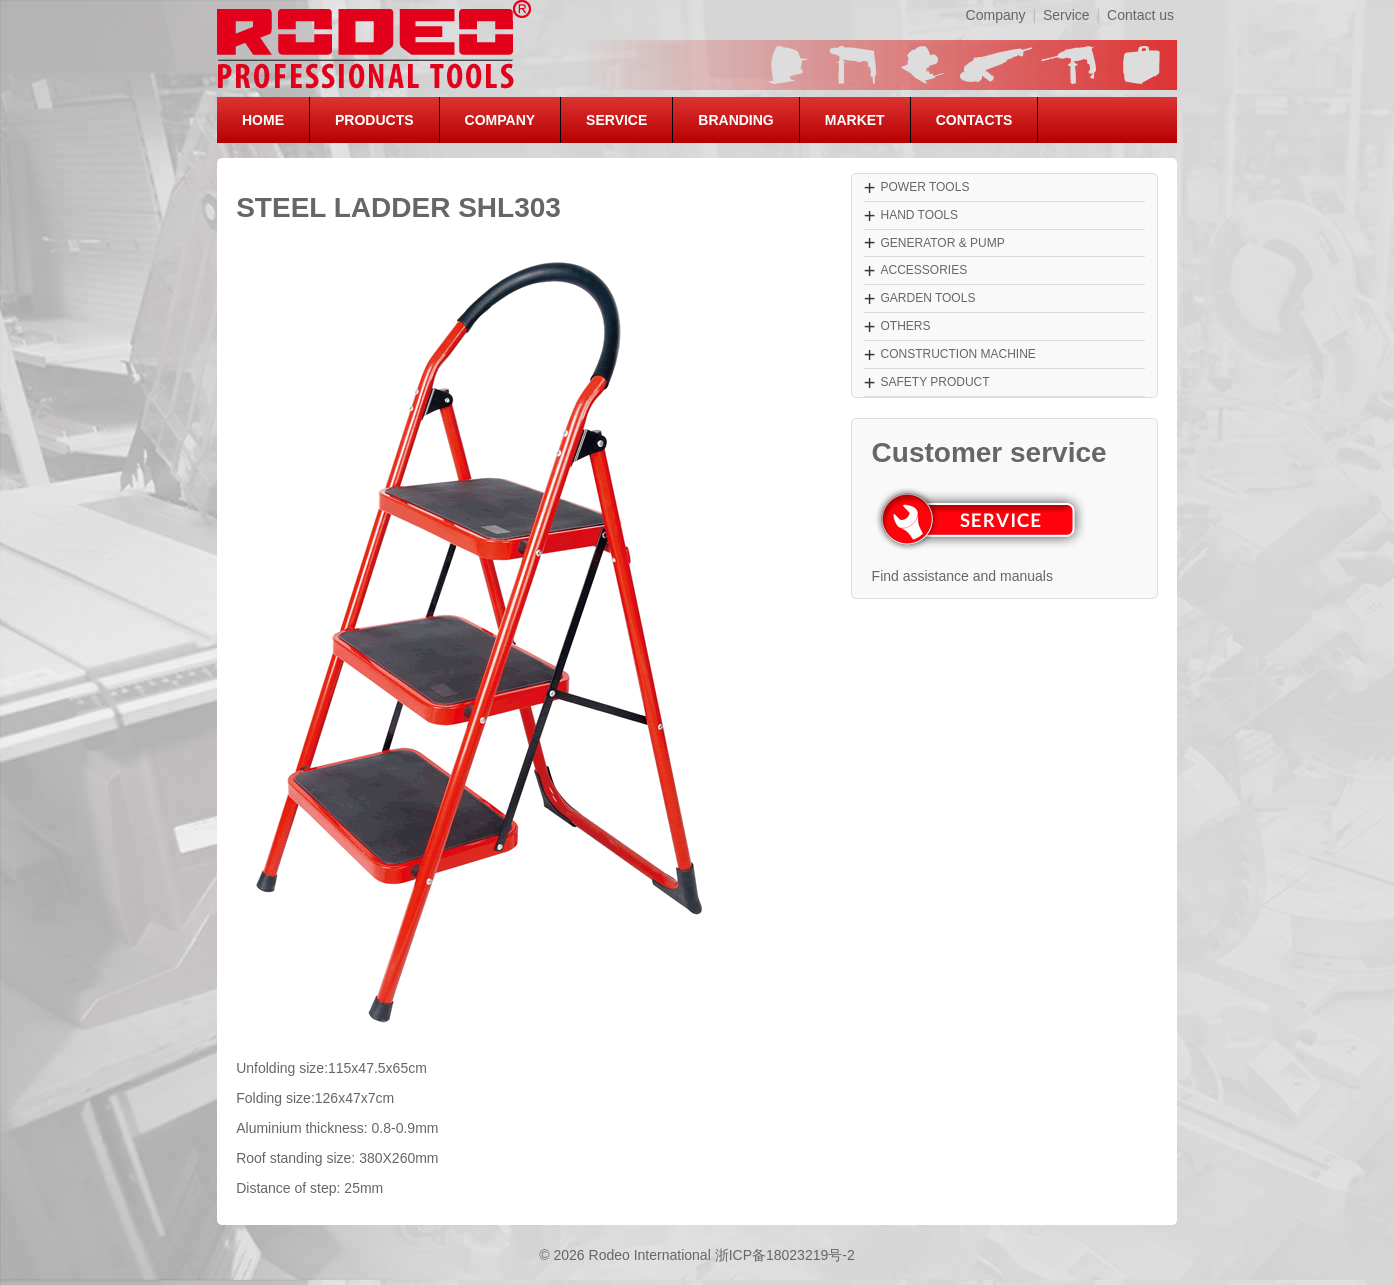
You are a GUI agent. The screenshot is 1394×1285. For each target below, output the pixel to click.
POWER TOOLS (924, 187)
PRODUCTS (374, 120)
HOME (263, 120)
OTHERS (905, 326)
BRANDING (735, 120)
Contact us (1140, 15)
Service (1066, 15)
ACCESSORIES (923, 270)
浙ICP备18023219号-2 (785, 1255)
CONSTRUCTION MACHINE (957, 354)
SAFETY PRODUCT (934, 382)
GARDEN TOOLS (927, 298)
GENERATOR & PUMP (942, 243)
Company (996, 15)
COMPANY (500, 120)
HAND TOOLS (919, 215)
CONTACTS (974, 120)
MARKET (855, 120)
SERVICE (616, 120)
